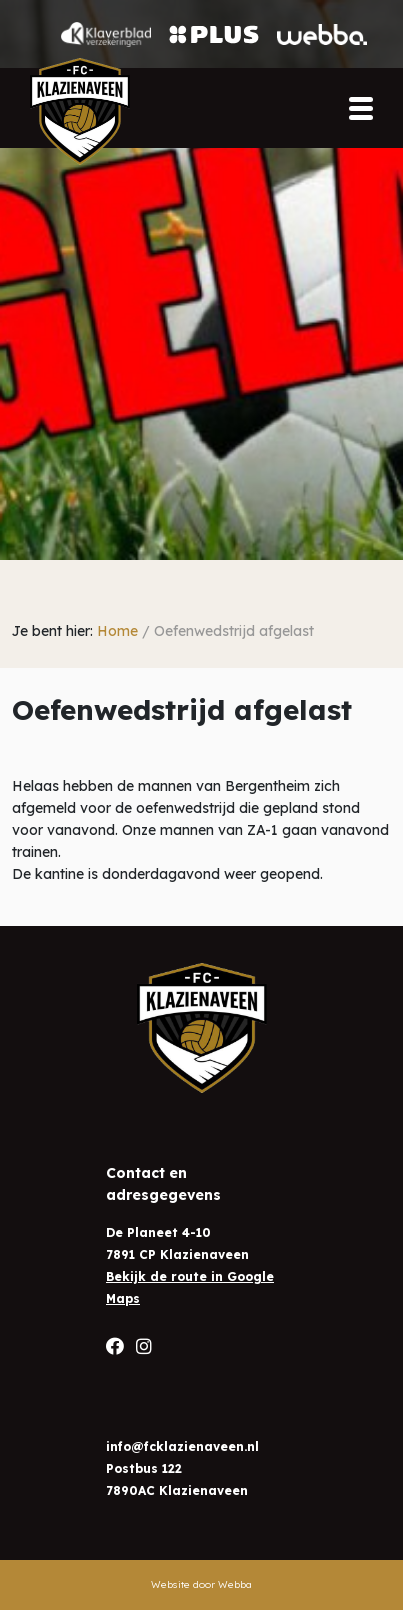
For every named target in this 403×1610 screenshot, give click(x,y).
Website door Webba (201, 1584)
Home (117, 631)
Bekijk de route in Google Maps (190, 1287)
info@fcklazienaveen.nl (182, 1446)
